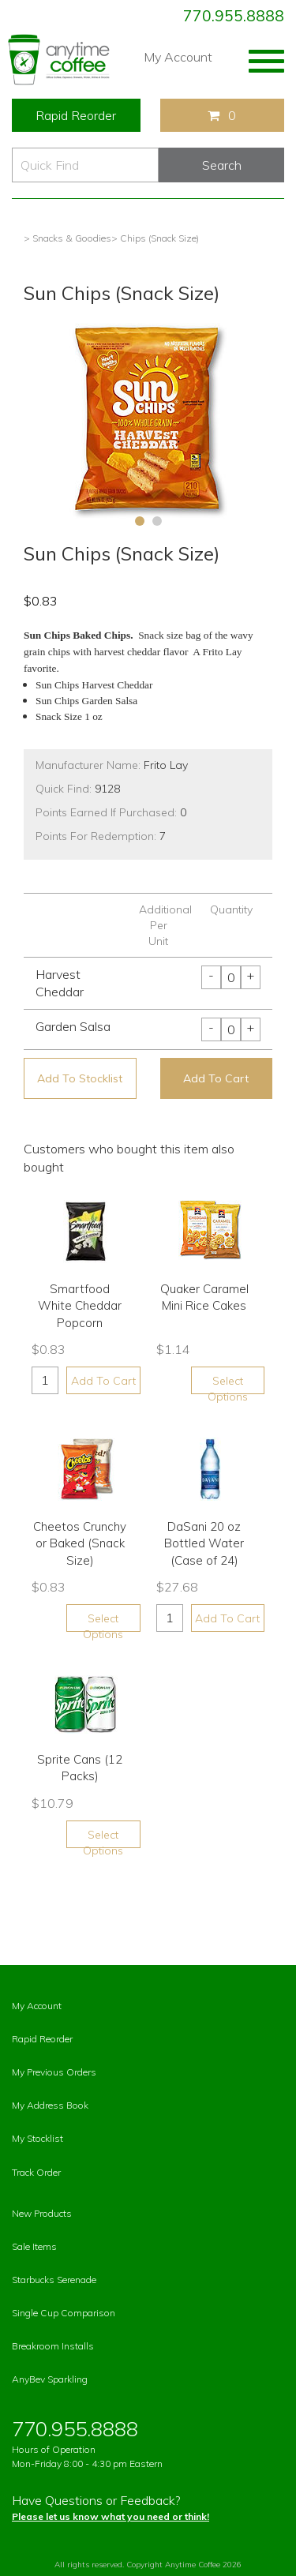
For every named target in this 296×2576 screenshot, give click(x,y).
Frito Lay (166, 765)
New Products (42, 2213)
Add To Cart (216, 1078)
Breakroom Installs (53, 2346)
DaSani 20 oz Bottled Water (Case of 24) (204, 1543)
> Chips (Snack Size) (155, 238)
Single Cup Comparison (63, 2313)
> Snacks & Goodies (67, 238)
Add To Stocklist (79, 1078)
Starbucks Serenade (54, 2279)
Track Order (36, 2172)
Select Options (228, 1384)
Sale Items (34, 2246)
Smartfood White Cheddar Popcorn (80, 1305)
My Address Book (50, 2105)
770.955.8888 (233, 15)
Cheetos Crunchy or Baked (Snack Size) (79, 1543)
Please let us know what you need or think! (110, 2516)
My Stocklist (37, 2138)
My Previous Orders (54, 2072)
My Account (178, 57)
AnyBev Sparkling (50, 2379)
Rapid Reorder (76, 115)
